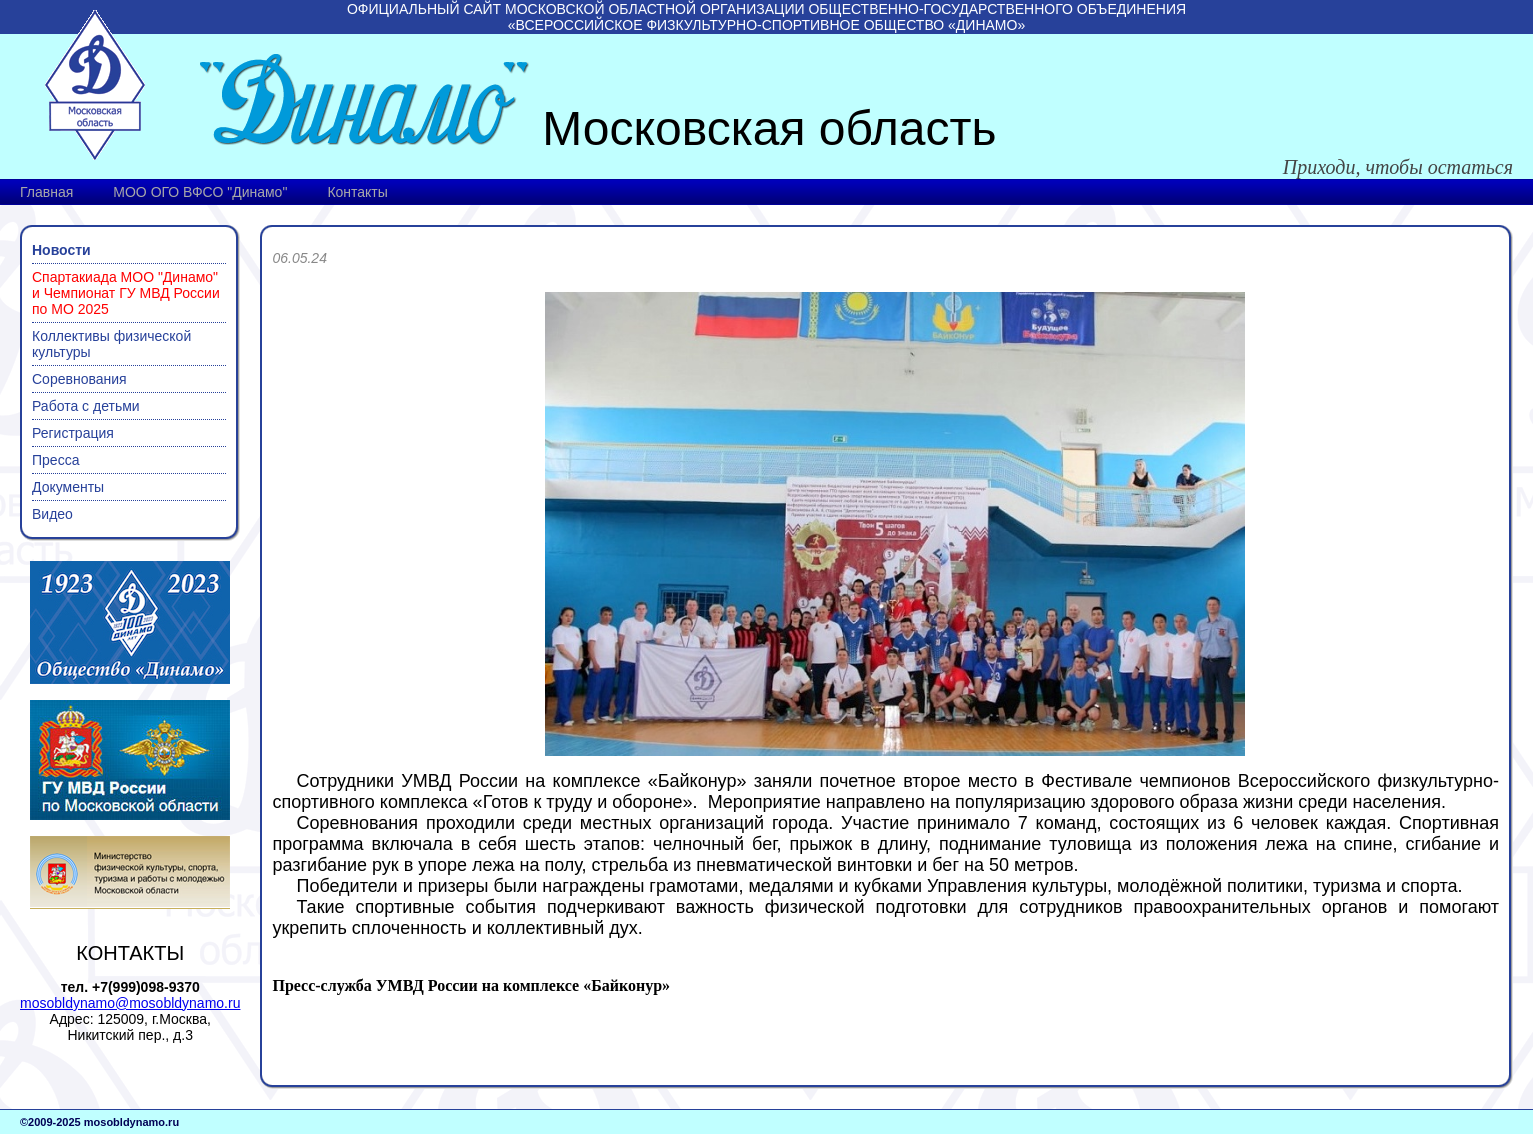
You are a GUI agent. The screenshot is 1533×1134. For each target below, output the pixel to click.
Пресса (55, 460)
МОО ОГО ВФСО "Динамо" (200, 192)
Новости (61, 250)
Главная (46, 192)
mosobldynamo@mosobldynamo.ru (130, 1003)
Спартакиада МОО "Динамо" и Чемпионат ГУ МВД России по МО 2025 (126, 293)
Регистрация (73, 433)
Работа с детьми (86, 406)
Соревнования (79, 379)
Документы (68, 487)
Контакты (357, 192)
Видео (52, 514)
